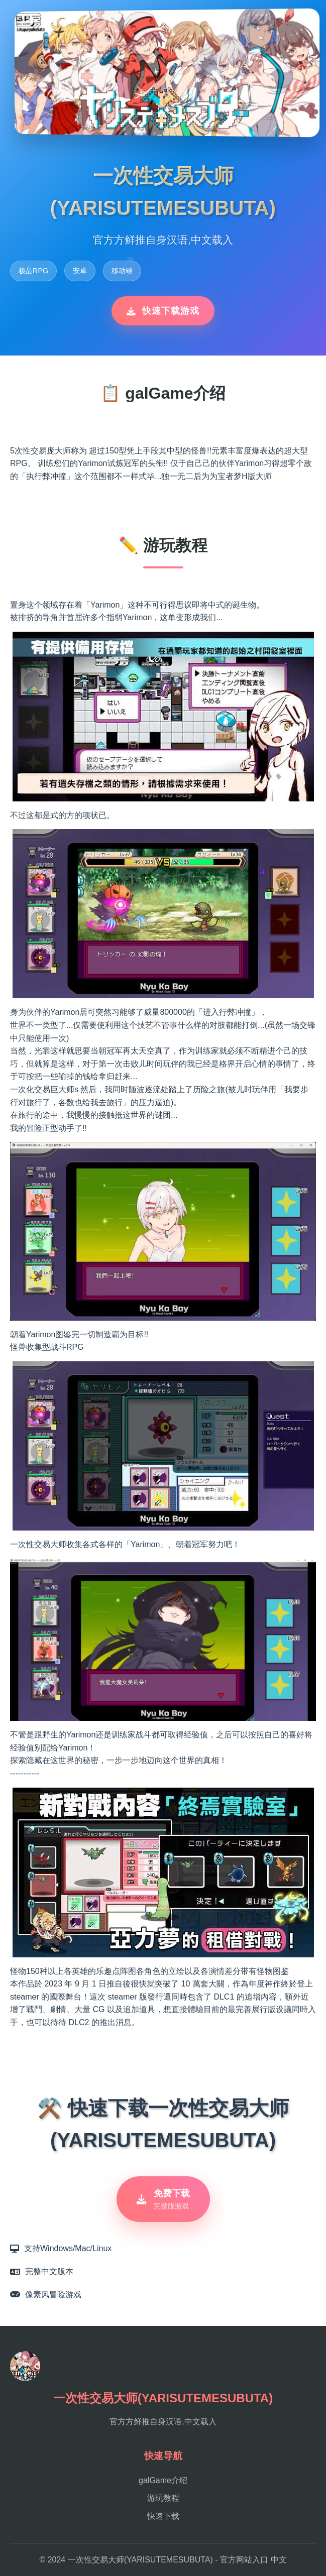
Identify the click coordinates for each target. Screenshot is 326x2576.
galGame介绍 (163, 2480)
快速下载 (163, 2516)
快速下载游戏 (163, 311)
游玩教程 (163, 2498)
